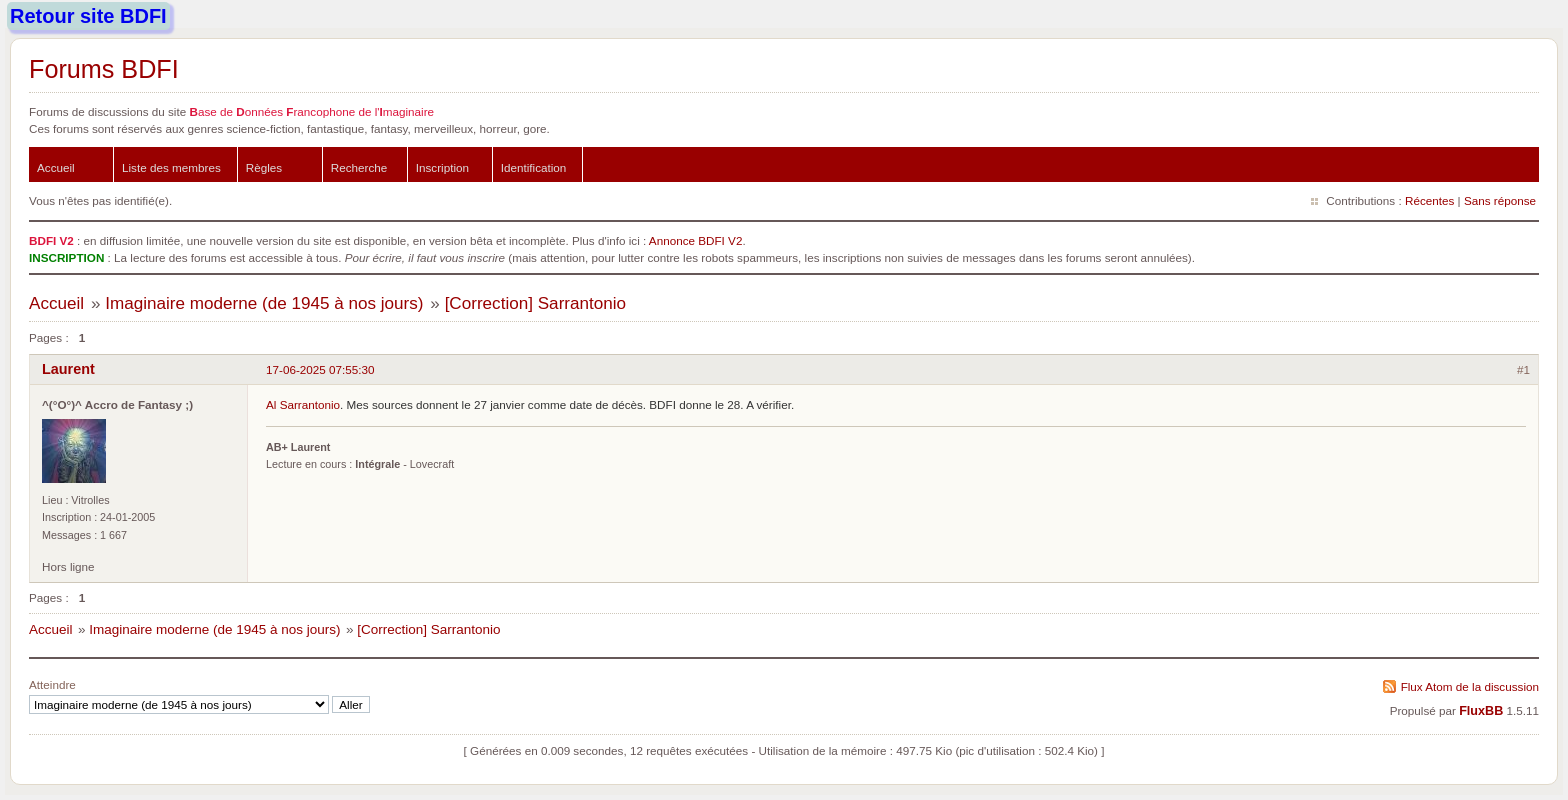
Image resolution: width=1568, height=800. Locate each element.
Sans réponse (1500, 200)
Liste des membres (171, 167)
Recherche (359, 167)
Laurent (68, 369)
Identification (534, 167)
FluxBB (1481, 711)
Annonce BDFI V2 (696, 240)
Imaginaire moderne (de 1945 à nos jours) (264, 303)
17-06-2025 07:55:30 (320, 369)
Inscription (442, 167)
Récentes (1429, 200)
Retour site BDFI (88, 16)
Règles (264, 167)
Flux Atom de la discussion (1470, 686)
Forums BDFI (104, 69)
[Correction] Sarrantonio (535, 303)
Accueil (56, 167)
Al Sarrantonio (303, 404)
